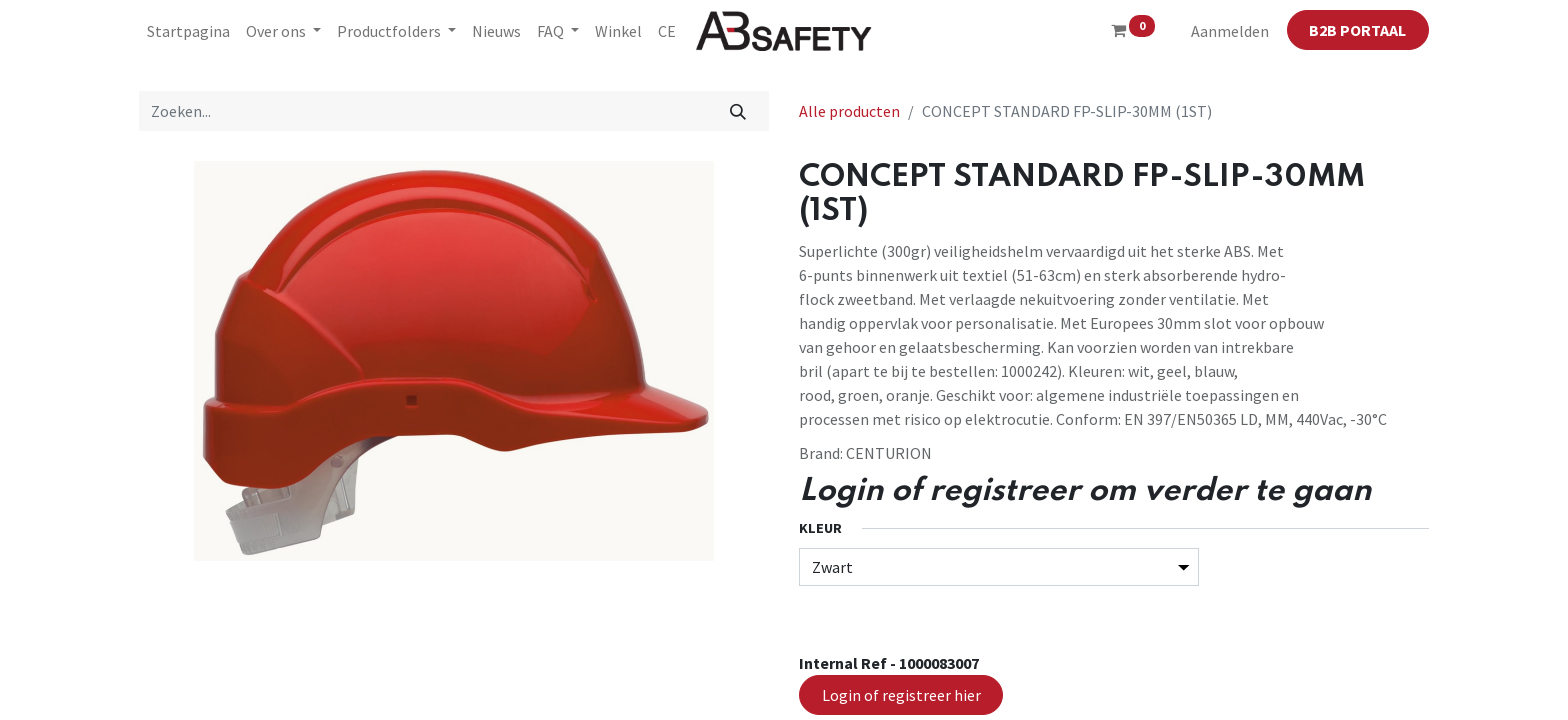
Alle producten (849, 111)
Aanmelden (1230, 31)
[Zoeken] (738, 111)
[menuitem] (188, 31)
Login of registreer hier (901, 695)
